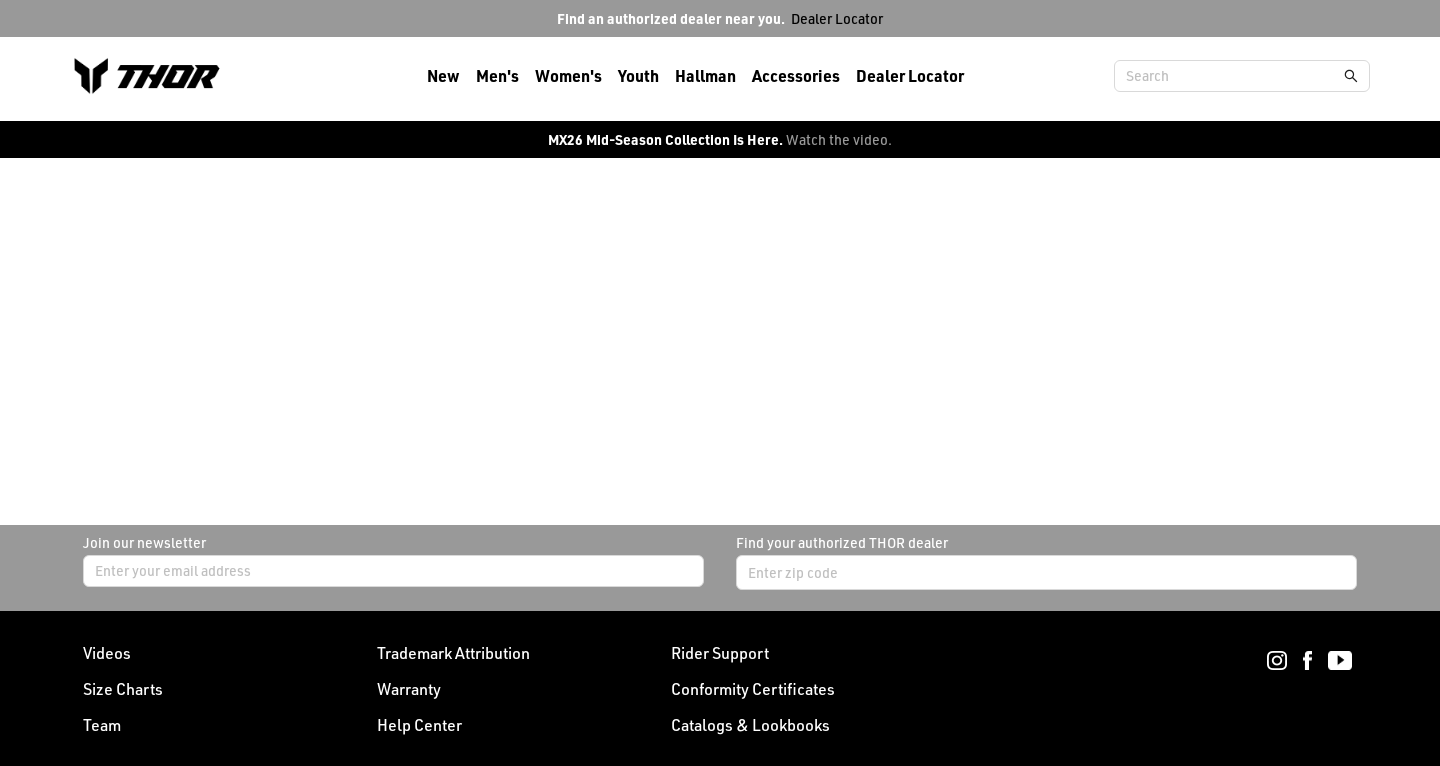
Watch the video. (839, 139)
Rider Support (720, 653)
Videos (107, 653)
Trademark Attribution (453, 653)
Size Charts (123, 689)
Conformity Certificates (753, 689)
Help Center (419, 725)
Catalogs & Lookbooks (750, 725)
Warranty (409, 689)
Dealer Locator (837, 18)
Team (102, 725)
